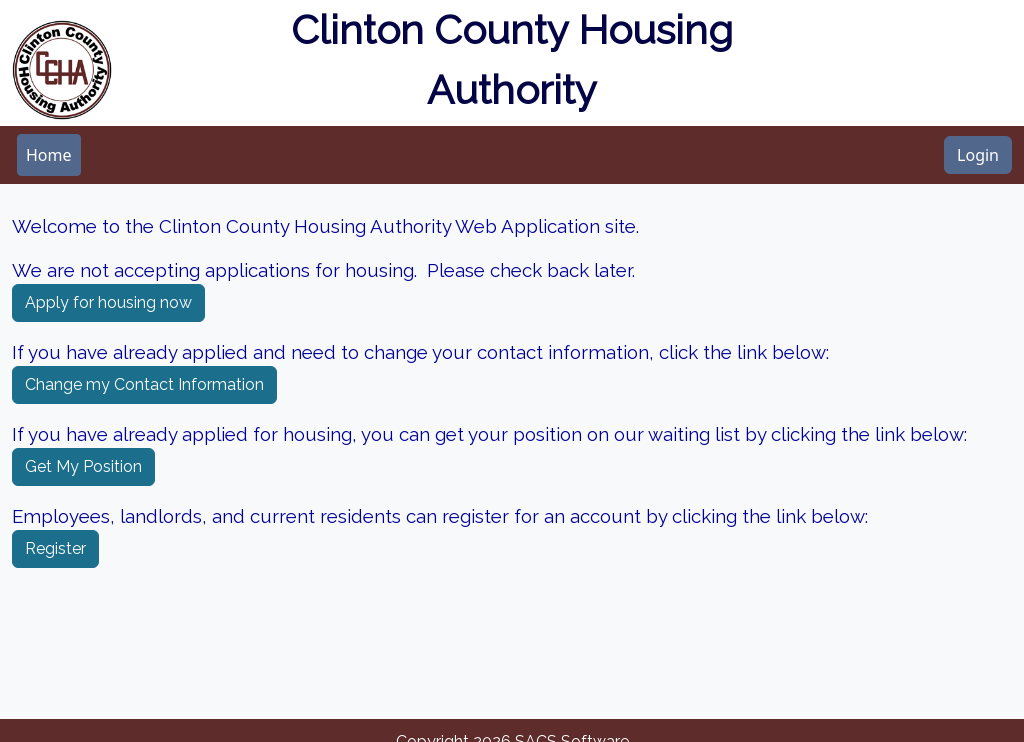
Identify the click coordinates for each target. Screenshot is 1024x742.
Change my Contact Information (144, 384)
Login (978, 155)
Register (55, 548)
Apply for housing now (108, 302)
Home (49, 155)
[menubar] (49, 155)
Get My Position (83, 466)
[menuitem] (49, 155)
